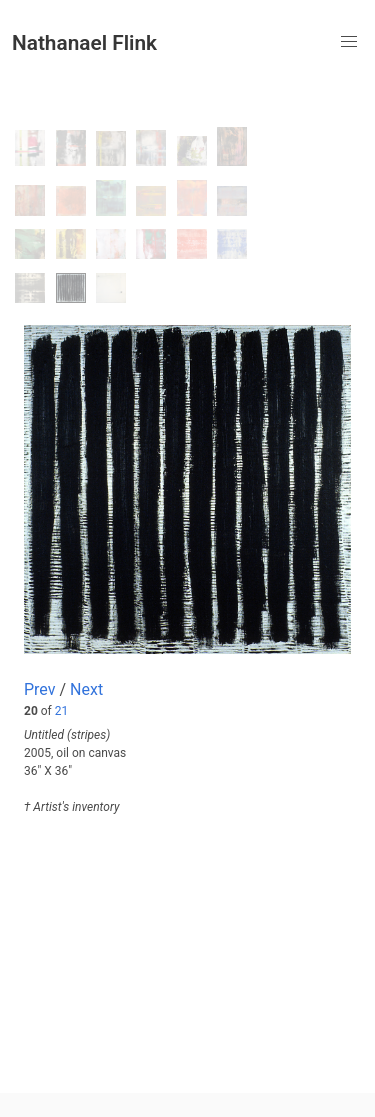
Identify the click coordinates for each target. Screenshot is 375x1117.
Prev (40, 689)
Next (86, 689)
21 (62, 711)
